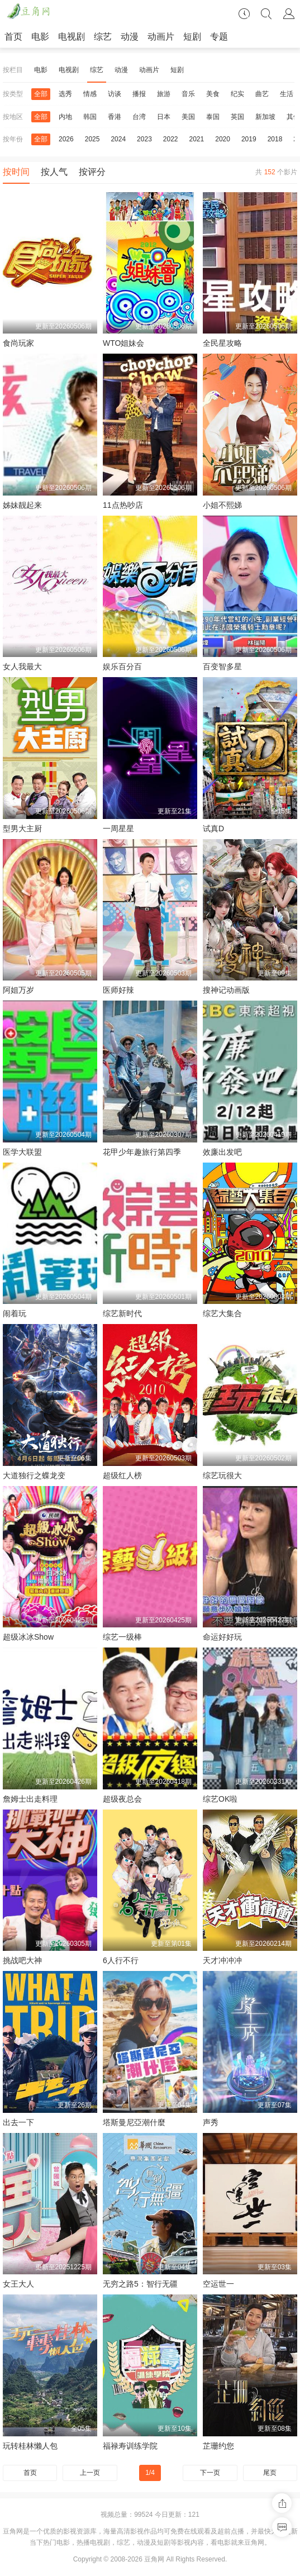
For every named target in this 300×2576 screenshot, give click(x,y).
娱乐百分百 (122, 666)
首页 (13, 36)
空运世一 (218, 2283)
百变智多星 (222, 666)
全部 (40, 94)
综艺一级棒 (122, 1636)
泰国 (213, 117)
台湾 (139, 117)
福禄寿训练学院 (130, 2445)
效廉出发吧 (222, 1151)
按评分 (92, 172)
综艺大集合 (222, 1313)
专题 (219, 36)
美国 (188, 117)
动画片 (160, 36)
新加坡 (265, 117)
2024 (118, 139)
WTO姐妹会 (123, 343)
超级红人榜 (122, 1475)
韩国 (90, 117)
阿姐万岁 (18, 989)
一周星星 (118, 828)
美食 (213, 94)
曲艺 (262, 94)
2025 (92, 139)
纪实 (237, 94)
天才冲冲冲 (222, 1960)
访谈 (114, 94)
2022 (170, 139)
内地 (65, 117)
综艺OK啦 (220, 1798)
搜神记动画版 (226, 989)
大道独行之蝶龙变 (34, 1475)
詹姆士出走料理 (30, 1798)
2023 (144, 139)
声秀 (210, 2122)
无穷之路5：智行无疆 (140, 2283)
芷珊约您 (218, 2445)
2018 (275, 139)
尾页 (270, 2473)
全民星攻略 (222, 343)
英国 (237, 117)
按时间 (16, 172)
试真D (213, 828)
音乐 (188, 94)
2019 (248, 139)
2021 (196, 139)
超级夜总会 (122, 1798)
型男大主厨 (22, 828)
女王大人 (18, 2283)
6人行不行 (121, 1960)
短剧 (192, 36)
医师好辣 (118, 989)
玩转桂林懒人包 (30, 2445)
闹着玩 (14, 1313)
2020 (222, 139)
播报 (139, 94)
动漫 (130, 36)
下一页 (210, 2473)
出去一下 (18, 2122)
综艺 (103, 36)
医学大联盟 (22, 1151)
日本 (163, 117)
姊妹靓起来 (22, 505)
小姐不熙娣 (222, 505)
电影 (40, 36)
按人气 (54, 172)
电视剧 (71, 36)
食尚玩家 (18, 343)
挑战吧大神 (22, 1960)
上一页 (90, 2473)
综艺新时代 (122, 1313)
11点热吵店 (123, 505)
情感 (90, 94)
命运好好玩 (222, 1636)
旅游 (163, 94)
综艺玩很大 (222, 1475)
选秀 (65, 94)
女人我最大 (22, 666)
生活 (286, 94)
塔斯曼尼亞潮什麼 (134, 2122)
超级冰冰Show (28, 1636)
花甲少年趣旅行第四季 (142, 1151)
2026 (66, 139)
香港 (114, 117)
